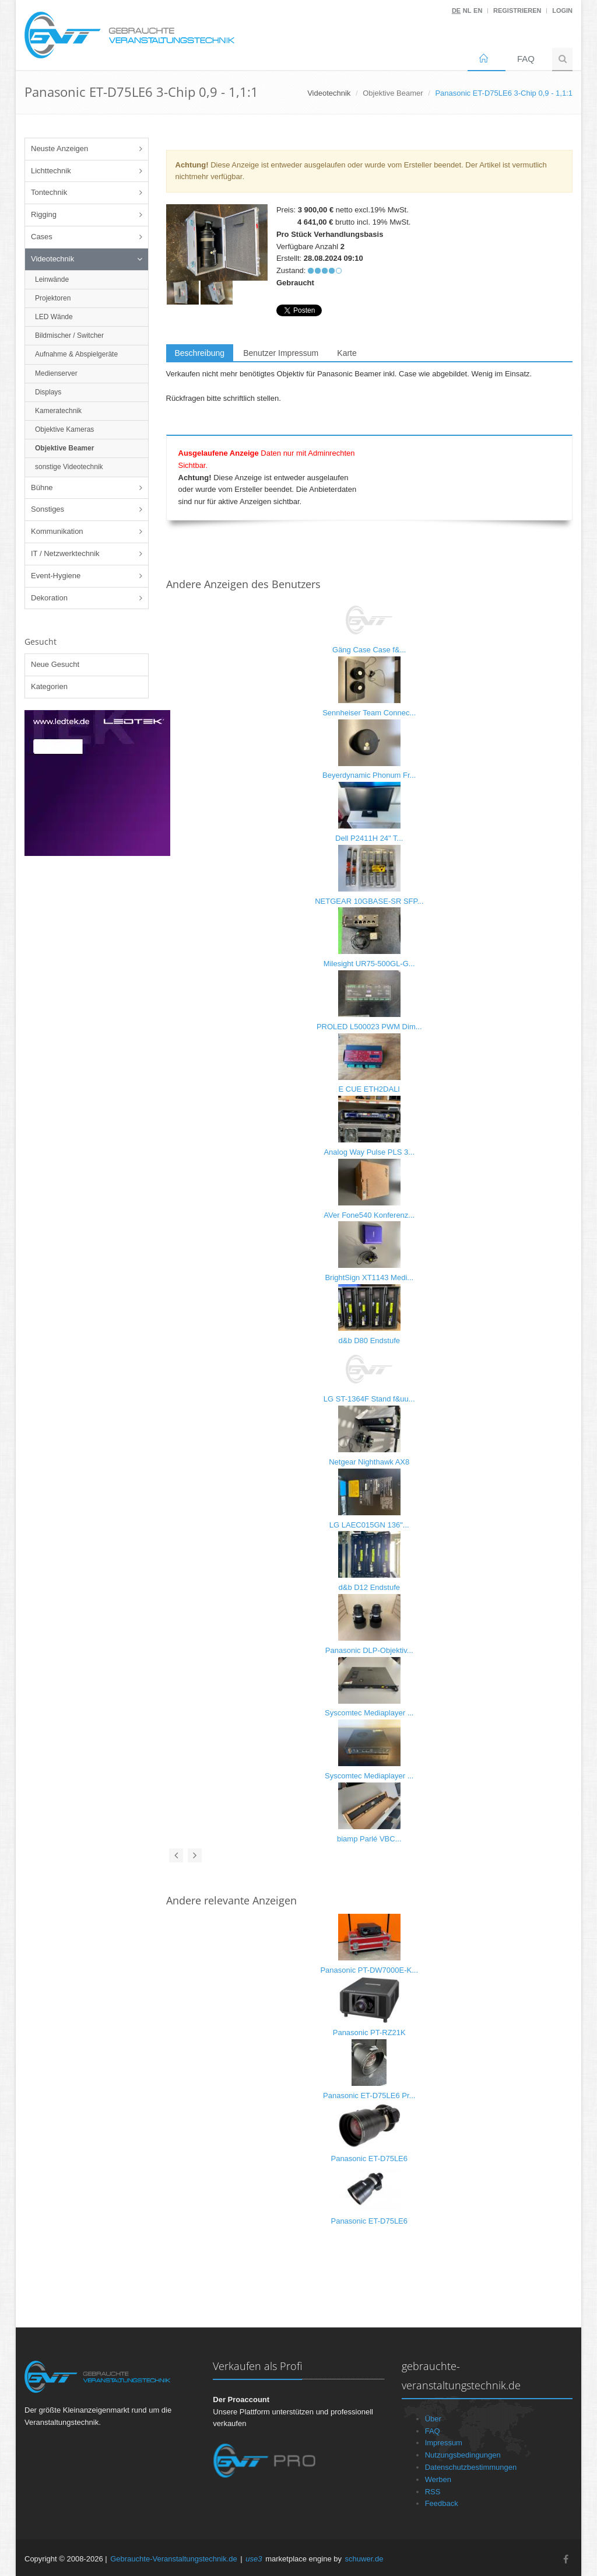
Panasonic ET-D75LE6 (369, 2158)
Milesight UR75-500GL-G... (369, 963)
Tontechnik (49, 192)
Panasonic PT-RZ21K (369, 2032)
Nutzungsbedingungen (463, 2455)
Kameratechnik (58, 411)
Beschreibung (200, 353)
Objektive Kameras (64, 429)
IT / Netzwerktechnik (65, 553)
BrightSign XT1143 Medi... (369, 1277)
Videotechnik (52, 258)
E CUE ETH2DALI (369, 1089)
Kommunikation (57, 531)
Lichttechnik (51, 170)
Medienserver (56, 373)
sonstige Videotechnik (69, 467)
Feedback (441, 2503)
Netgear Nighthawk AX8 (369, 1461)
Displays (48, 392)
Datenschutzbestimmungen (471, 2467)
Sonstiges (47, 509)
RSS (433, 2491)
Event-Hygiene (55, 575)
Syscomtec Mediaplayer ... (369, 1712)
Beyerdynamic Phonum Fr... (369, 775)
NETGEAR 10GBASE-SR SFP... (369, 901)
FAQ (526, 59)
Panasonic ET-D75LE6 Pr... (369, 2095)
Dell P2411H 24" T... (369, 838)
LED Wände (54, 317)
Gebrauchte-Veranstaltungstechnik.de (173, 2558)
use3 (253, 2558)
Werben (438, 2479)
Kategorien (49, 686)
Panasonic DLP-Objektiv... (369, 1650)
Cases (41, 236)
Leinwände (52, 279)
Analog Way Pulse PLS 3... (369, 1152)
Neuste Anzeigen (59, 148)
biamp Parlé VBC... (369, 1838)
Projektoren (53, 298)
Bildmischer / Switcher (69, 335)
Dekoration (49, 597)
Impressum (443, 2442)
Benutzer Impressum (280, 353)
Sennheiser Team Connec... (369, 712)
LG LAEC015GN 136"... (369, 1525)
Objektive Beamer (393, 93)
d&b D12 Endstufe (369, 1587)
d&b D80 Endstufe (369, 1340)
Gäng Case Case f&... (369, 649)
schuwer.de (364, 2558)
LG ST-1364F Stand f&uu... (369, 1398)
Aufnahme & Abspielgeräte (76, 354)
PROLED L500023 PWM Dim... (369, 1026)
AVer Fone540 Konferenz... (369, 1215)
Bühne (42, 487)
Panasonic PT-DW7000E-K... (369, 1970)
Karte (346, 353)
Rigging (44, 214)
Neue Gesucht (55, 664)
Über (433, 2418)
